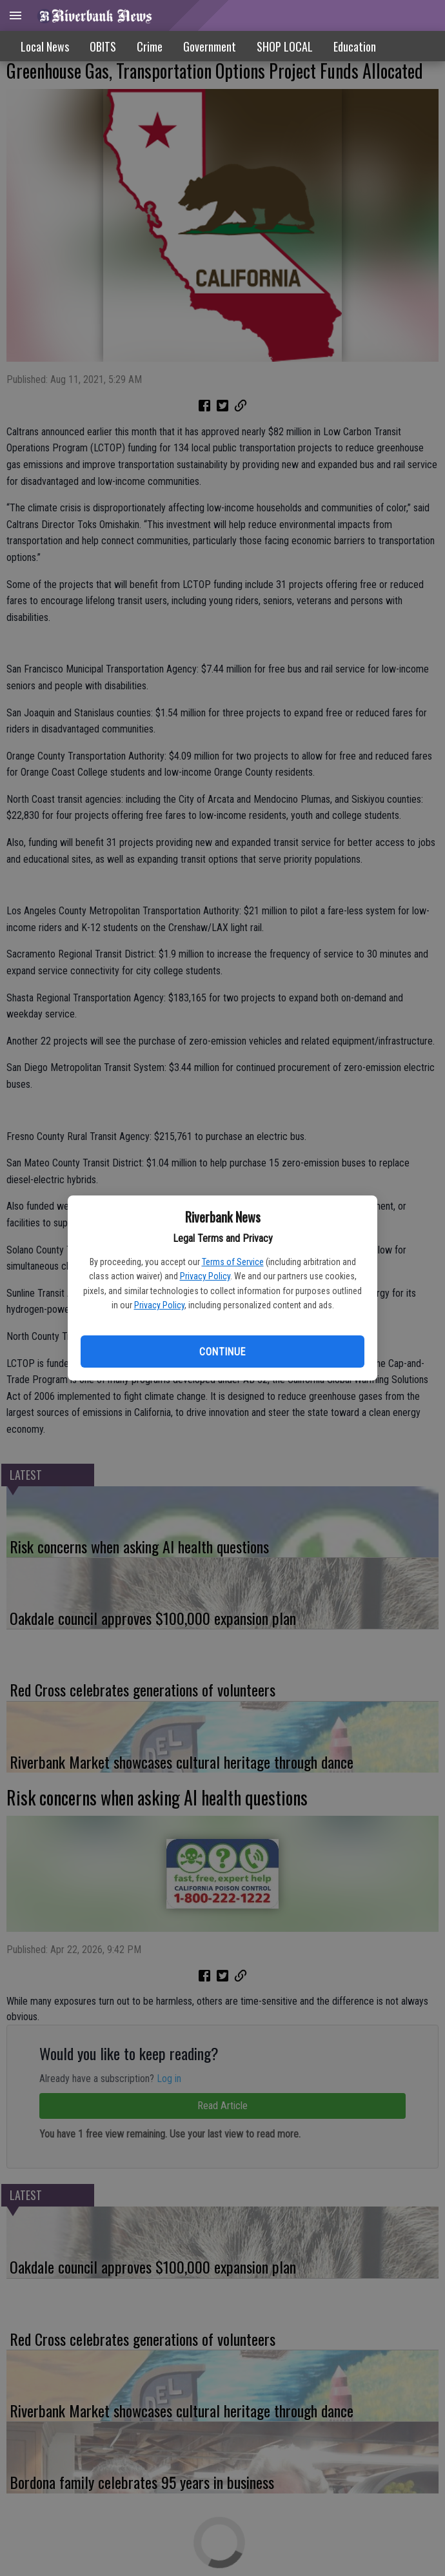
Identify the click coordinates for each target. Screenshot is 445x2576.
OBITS (103, 46)
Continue (222, 1352)
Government (209, 46)
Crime (150, 46)
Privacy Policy (205, 1276)
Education (354, 46)
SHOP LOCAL (285, 46)
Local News (45, 46)
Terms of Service (233, 1262)
